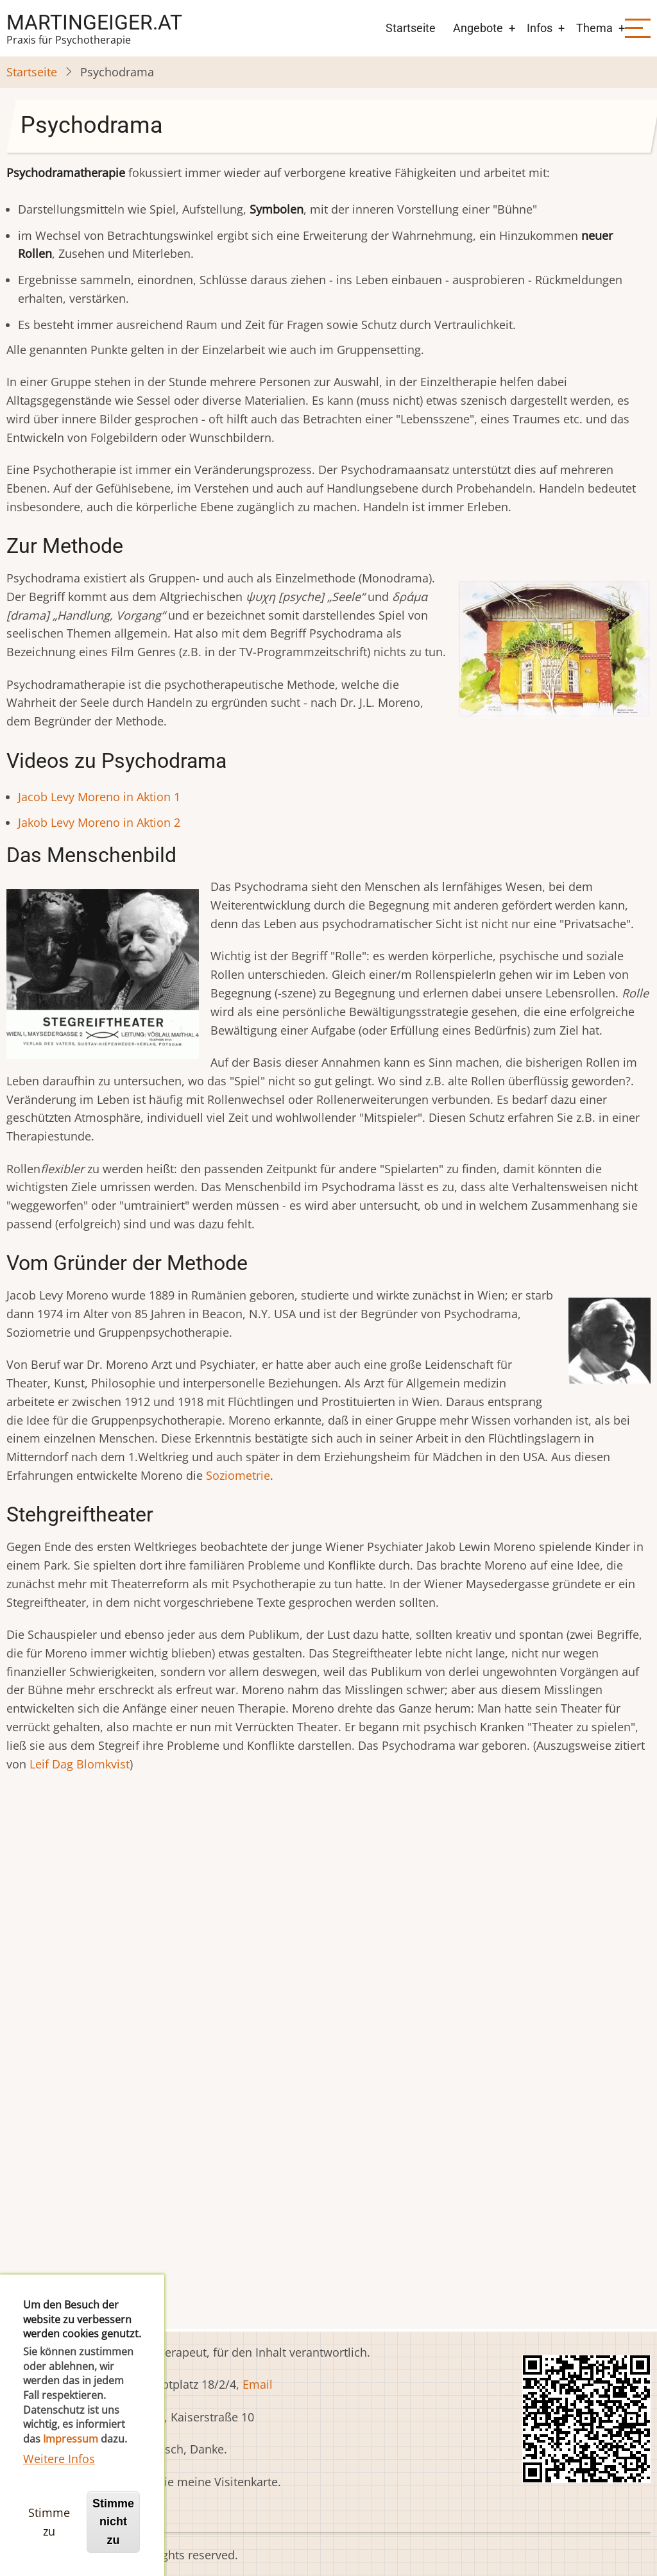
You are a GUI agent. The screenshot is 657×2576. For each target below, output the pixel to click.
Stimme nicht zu (113, 2536)
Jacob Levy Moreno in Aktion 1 (99, 796)
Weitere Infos (59, 2472)
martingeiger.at (94, 22)
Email (258, 2384)
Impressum (70, 2453)
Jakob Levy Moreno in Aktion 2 (99, 822)
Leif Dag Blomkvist (80, 1764)
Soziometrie (238, 1475)
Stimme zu (49, 2536)
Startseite (411, 28)
